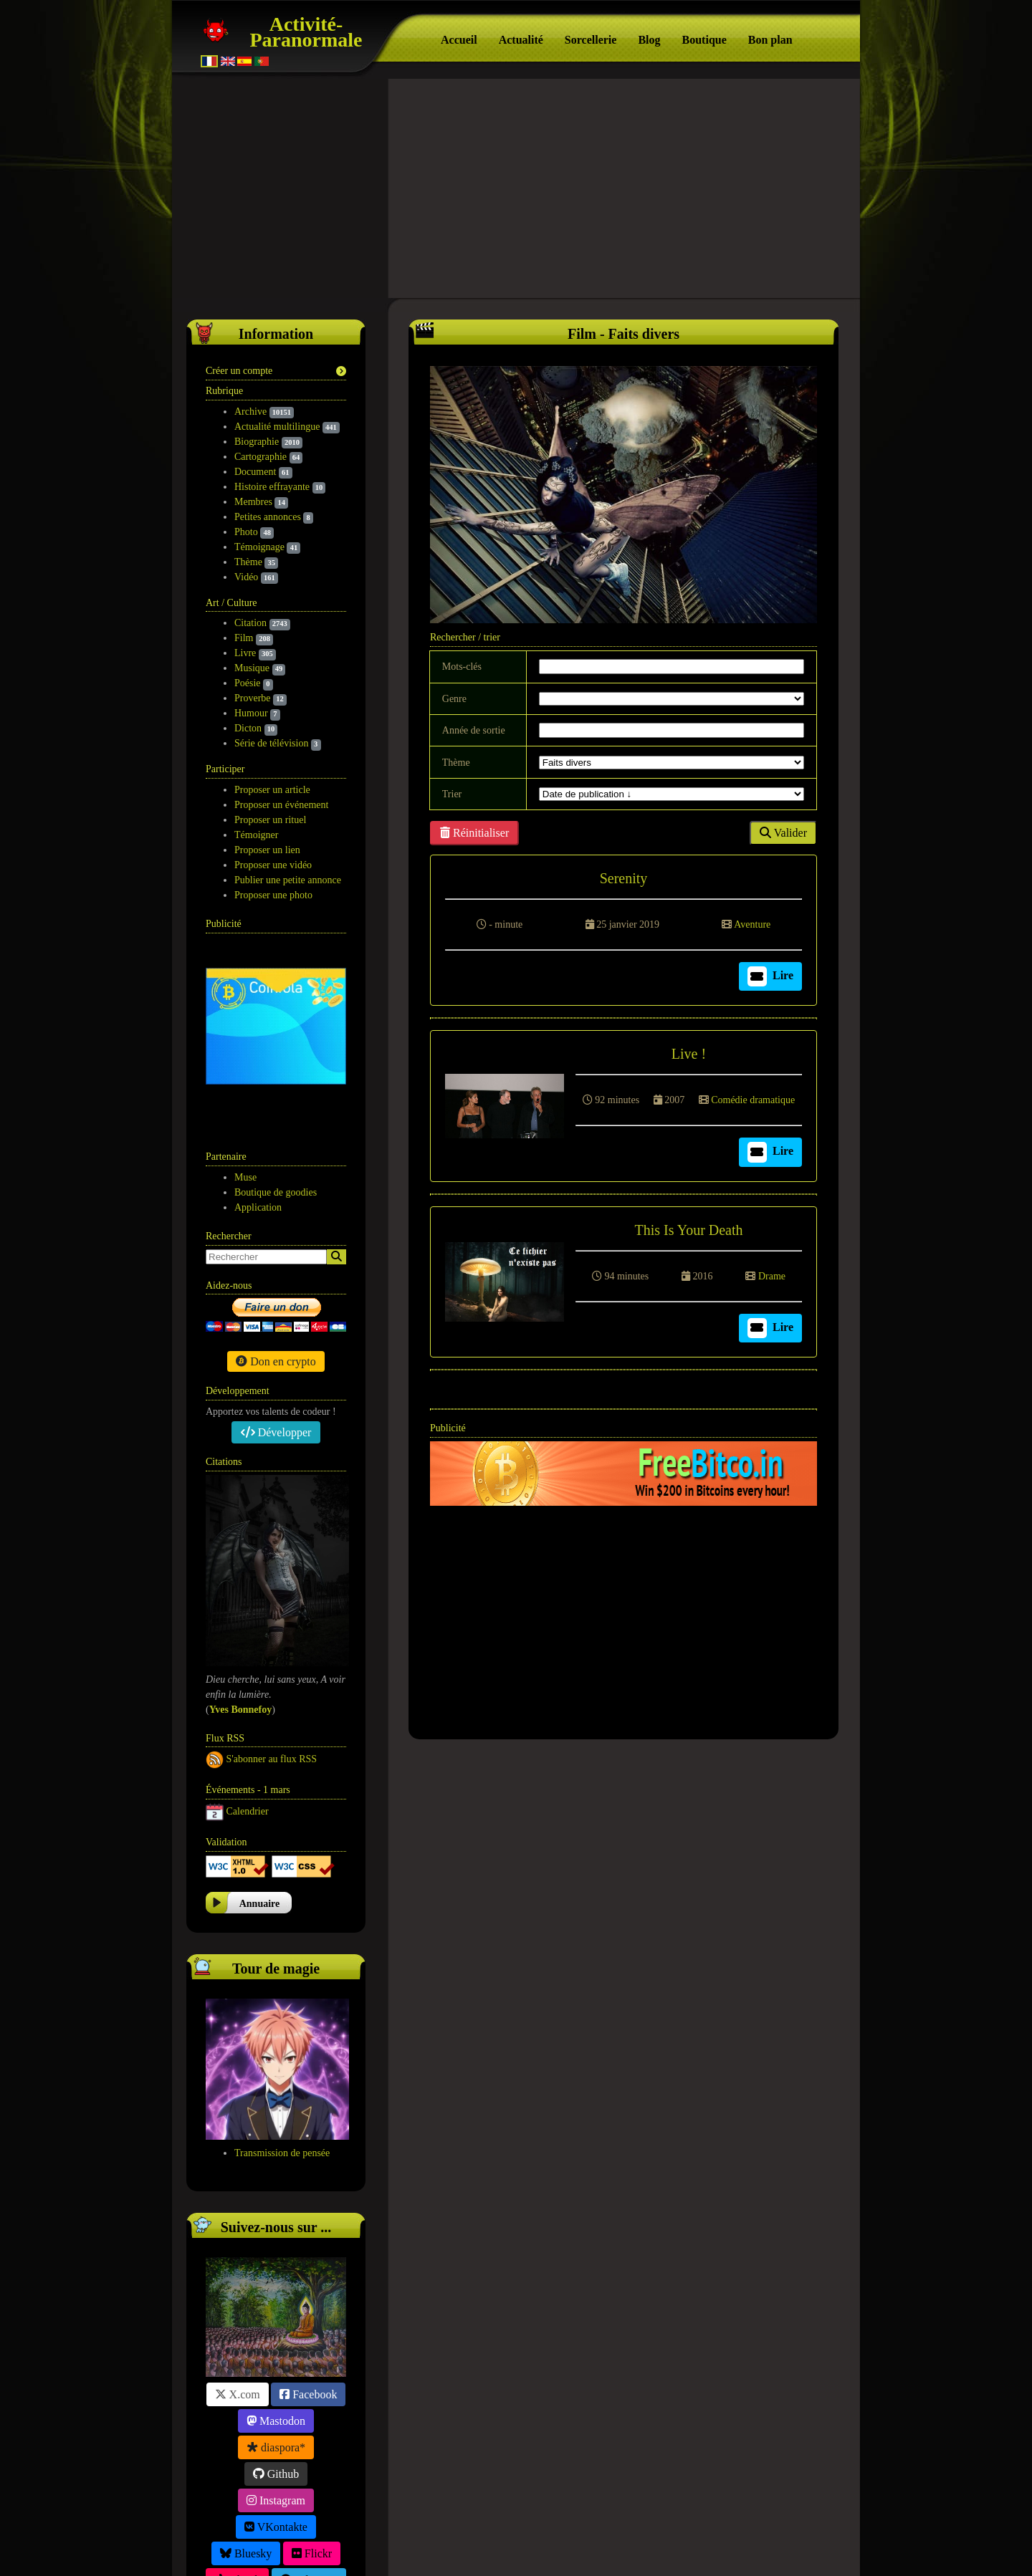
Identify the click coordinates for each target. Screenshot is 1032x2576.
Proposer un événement (281, 800)
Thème (248, 557)
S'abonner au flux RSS (271, 1571)
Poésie (247, 678)
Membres (253, 497)
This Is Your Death (688, 1226)
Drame (771, 1272)
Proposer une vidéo (273, 860)
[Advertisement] (516, 186)
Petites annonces (267, 512)
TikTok (237, 2392)
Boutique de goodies (275, 1004)
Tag (569, 2548)
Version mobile (738, 2529)
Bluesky (246, 2366)
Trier (452, 789)
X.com (237, 2207)
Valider (783, 828)
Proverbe (252, 693)
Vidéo (246, 572)
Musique (251, 663)
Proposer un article (272, 785)
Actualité (521, 40)
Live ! (689, 1049)
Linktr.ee (275, 2419)
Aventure (752, 920)
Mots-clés (462, 662)
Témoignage (259, 542)
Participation (373, 2529)
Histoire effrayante (272, 482)
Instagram (276, 2313)
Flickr (312, 2366)
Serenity (624, 874)
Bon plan (770, 40)
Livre (245, 648)
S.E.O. (540, 2548)
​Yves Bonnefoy (240, 1522)
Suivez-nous (288, 2529)
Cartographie (260, 452)
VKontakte (275, 2339)
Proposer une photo (273, 890)
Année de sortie (473, 726)
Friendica (275, 2445)
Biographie (256, 437)
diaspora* (276, 2260)
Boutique (704, 40)
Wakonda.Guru (617, 2548)
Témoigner (256, 830)
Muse (245, 989)
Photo (246, 527)
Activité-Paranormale (305, 32)
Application (258, 1019)
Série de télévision (271, 739)
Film (243, 633)
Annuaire (259, 1716)
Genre (454, 694)
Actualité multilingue (277, 422)
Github (276, 2286)
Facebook (308, 2207)
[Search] (336, 1069)
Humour (251, 708)
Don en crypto (276, 1174)
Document (255, 467)
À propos (500, 2548)
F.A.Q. (594, 2529)
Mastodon (276, 2233)
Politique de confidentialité (491, 2529)
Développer (276, 1245)
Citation (250, 618)
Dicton (248, 724)
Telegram (309, 2392)
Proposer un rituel (270, 815)
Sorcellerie (591, 40)
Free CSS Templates (709, 2548)
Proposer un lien (267, 845)
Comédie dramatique (753, 1095)
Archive (250, 407)
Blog (649, 40)
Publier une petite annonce (287, 875)
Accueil (459, 40)
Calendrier (247, 1623)
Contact (657, 2529)
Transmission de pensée (282, 1965)
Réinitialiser (474, 828)
